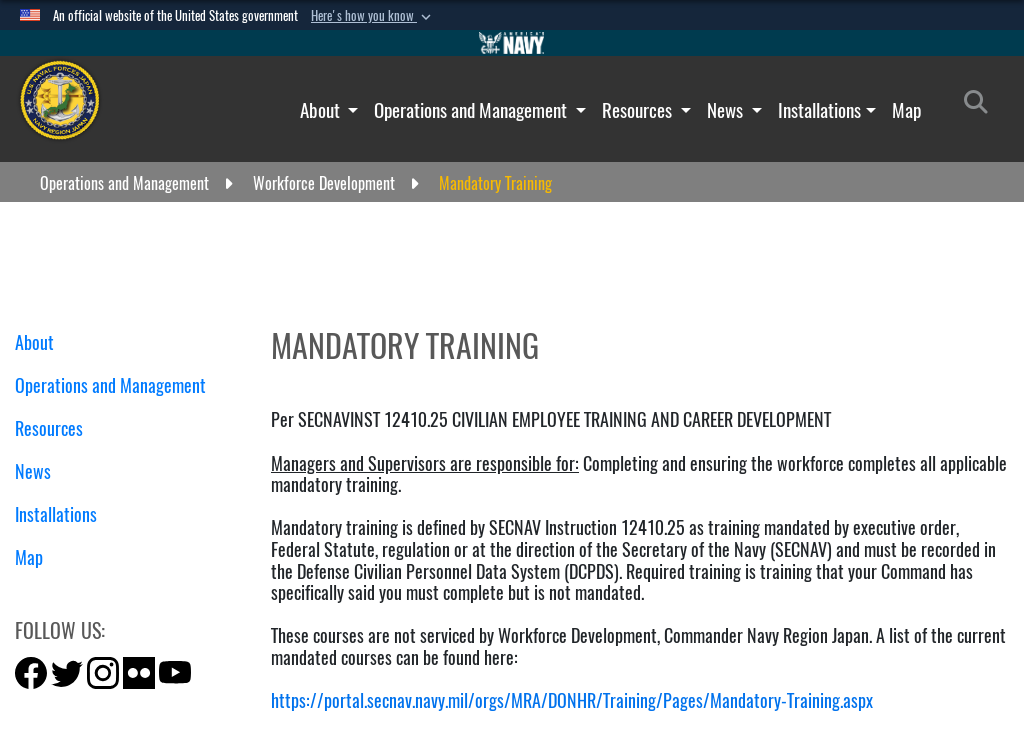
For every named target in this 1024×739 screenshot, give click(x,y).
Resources (639, 110)
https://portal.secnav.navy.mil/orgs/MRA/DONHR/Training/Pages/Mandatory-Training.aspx (572, 700)
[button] (373, 16)
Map (906, 110)
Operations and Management (472, 110)
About (322, 110)
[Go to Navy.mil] (512, 43)
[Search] (981, 106)
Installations (819, 110)
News (727, 110)
